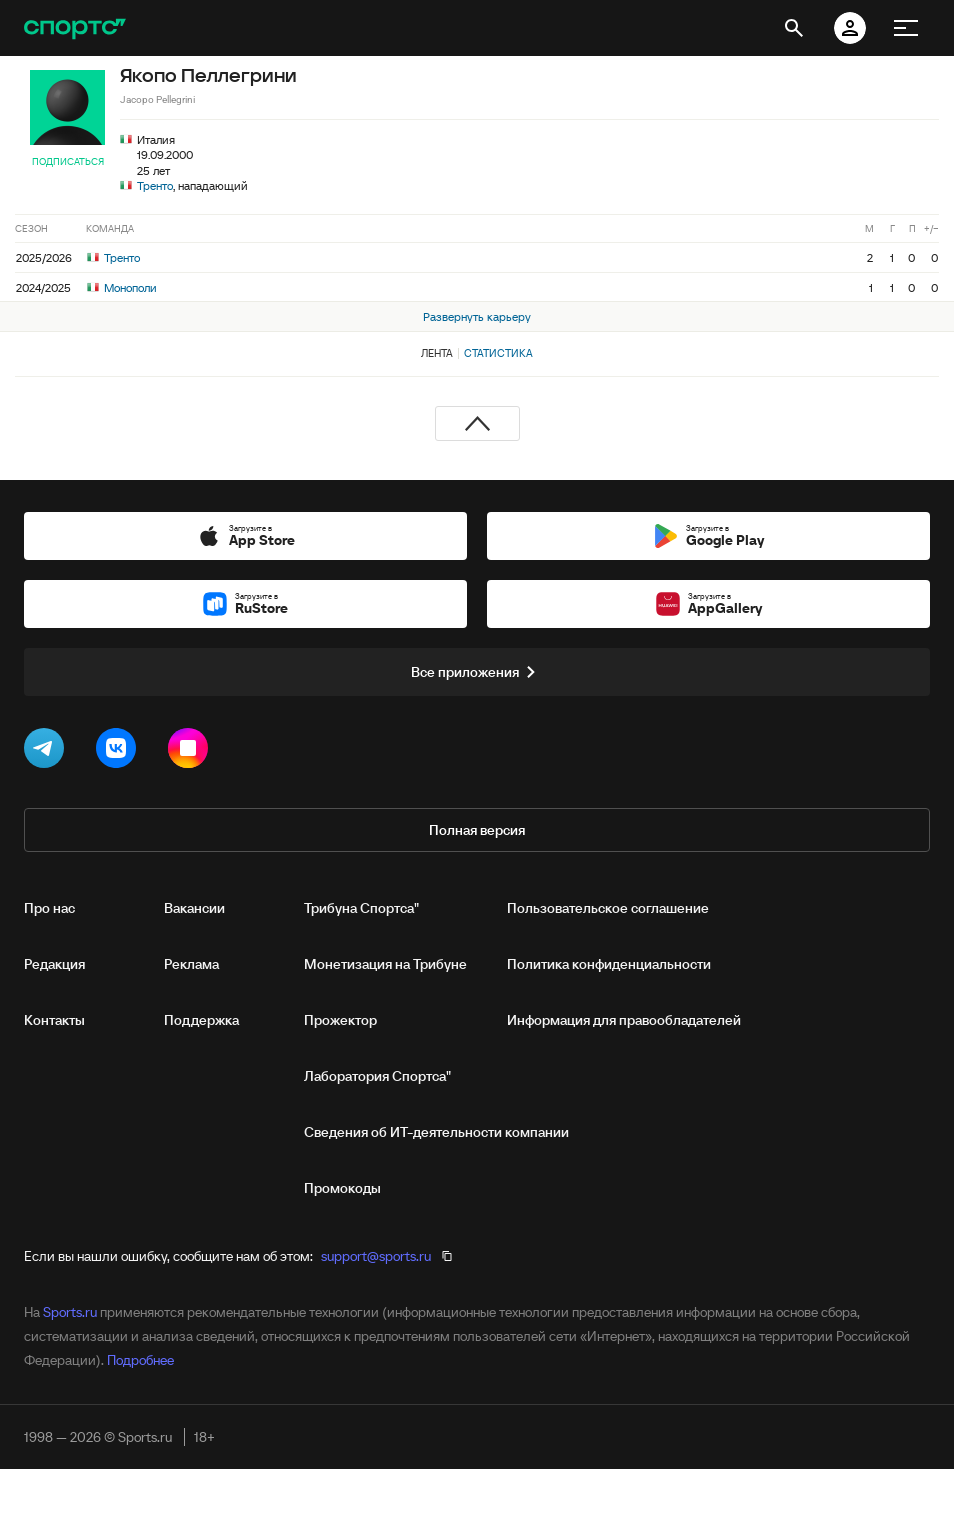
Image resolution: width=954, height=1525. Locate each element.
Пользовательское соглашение (608, 908)
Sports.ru (70, 1312)
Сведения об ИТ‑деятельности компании (436, 1132)
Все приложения (477, 672)
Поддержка (201, 1020)
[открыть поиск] (794, 28)
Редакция (54, 964)
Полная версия (477, 830)
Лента (437, 353)
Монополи (122, 287)
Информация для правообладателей (624, 1020)
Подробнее (140, 1360)
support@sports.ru (376, 1256)
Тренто (155, 185)
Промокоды (342, 1188)
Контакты (54, 1020)
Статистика (498, 353)
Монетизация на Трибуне (385, 964)
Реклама (191, 964)
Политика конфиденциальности (609, 964)
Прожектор (340, 1020)
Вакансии (194, 908)
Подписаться (68, 161)
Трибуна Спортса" (361, 908)
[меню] (906, 28)
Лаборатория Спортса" (377, 1076)
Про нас (49, 908)
